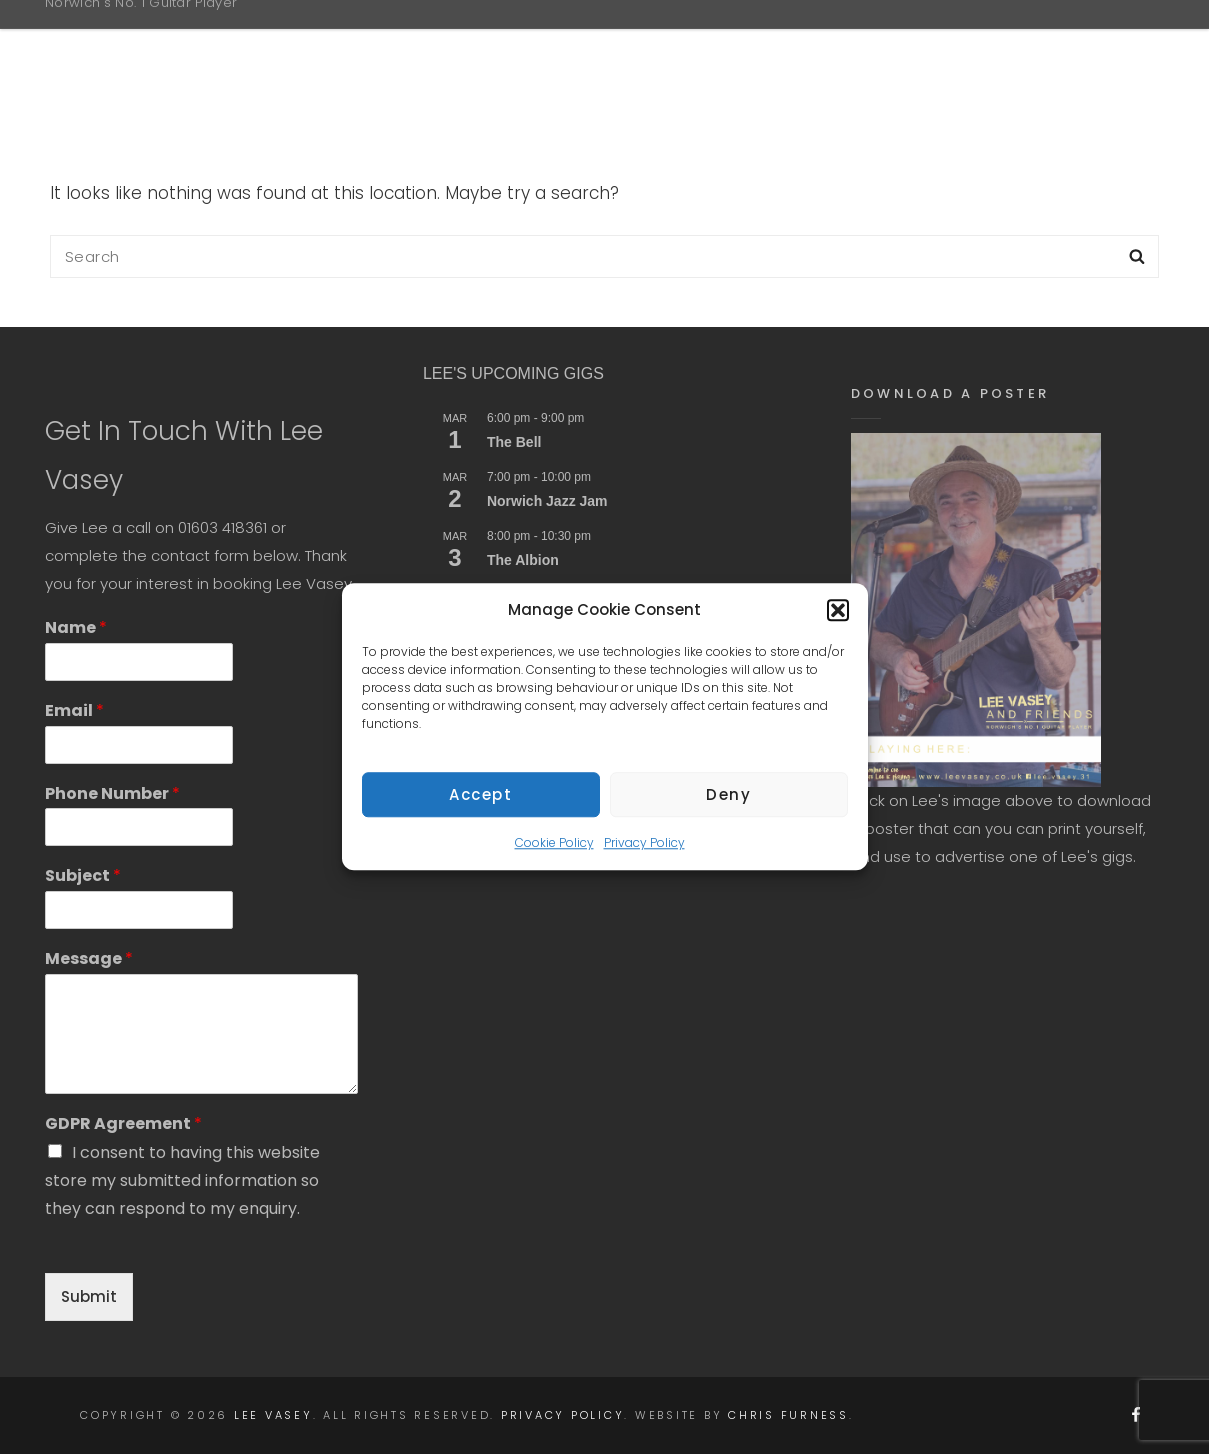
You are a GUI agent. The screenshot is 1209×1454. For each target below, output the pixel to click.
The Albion (523, 560)
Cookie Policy (554, 857)
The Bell (514, 442)
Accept (480, 809)
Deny (728, 809)
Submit (89, 1296)
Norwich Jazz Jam (547, 501)
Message (89, 959)
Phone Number (112, 794)
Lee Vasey (114, 33)
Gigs (840, 44)
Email (74, 711)
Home (614, 44)
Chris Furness (788, 1415)
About (734, 44)
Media (943, 44)
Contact (1065, 44)
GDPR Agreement (123, 1124)
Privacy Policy (644, 857)
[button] (838, 625)
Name (76, 628)
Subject (83, 876)
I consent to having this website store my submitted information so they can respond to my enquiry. (182, 1180)
